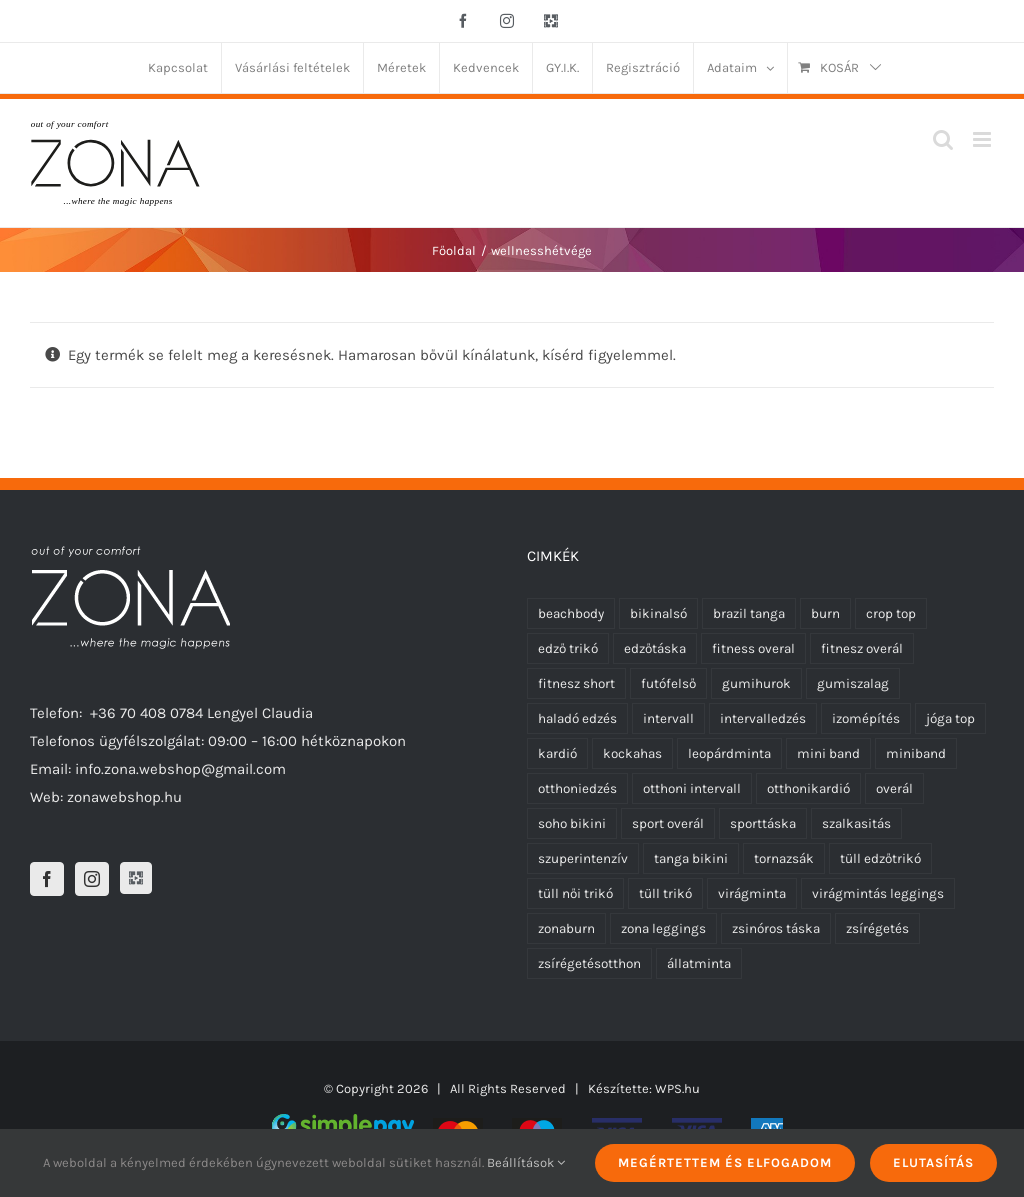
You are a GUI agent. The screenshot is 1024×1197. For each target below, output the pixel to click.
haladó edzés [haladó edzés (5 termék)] (577, 718)
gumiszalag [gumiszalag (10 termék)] (853, 683)
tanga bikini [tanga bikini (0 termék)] (691, 858)
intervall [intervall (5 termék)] (668, 718)
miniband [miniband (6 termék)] (916, 753)
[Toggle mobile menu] (983, 139)
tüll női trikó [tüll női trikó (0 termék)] (575, 893)
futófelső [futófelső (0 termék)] (668, 683)
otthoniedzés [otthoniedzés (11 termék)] (577, 788)
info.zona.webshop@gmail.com (180, 769)
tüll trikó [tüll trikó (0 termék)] (665, 893)
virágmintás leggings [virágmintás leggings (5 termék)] (878, 893)
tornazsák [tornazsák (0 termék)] (784, 858)
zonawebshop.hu (124, 797)
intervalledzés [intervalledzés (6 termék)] (763, 718)
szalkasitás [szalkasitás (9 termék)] (856, 823)
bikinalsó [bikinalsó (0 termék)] (658, 613)
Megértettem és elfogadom (725, 1162)
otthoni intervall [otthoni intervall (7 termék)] (692, 788)
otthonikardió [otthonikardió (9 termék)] (808, 788)
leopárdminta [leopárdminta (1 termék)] (729, 753)
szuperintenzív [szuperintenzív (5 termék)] (583, 858)
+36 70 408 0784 (146, 713)
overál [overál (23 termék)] (894, 788)
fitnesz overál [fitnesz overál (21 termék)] (862, 648)
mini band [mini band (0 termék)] (828, 753)
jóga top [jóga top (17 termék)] (950, 718)
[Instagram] (92, 879)
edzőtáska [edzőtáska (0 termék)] (655, 648)
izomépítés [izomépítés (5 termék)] (866, 718)
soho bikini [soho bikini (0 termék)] (572, 823)
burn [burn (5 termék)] (825, 613)
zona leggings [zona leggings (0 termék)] (663, 928)
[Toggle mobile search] (943, 139)
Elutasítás (933, 1162)
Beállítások (526, 1162)
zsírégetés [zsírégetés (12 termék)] (877, 928)
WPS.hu (677, 1088)
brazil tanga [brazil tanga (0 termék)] (749, 613)
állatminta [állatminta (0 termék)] (699, 963)
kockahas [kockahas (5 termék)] (632, 753)
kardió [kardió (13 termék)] (557, 753)
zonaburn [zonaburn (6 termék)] (566, 928)
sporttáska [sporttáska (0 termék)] (763, 823)
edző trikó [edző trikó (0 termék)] (568, 648)
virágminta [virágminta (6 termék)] (752, 893)
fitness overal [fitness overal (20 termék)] (753, 648)
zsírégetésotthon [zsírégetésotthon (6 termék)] (589, 963)
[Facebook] (47, 879)
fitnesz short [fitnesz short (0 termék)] (576, 683)
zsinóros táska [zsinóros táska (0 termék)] (776, 928)
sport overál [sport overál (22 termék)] (668, 823)
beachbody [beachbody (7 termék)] (571, 613)
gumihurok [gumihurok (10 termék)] (756, 683)
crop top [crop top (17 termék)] (891, 613)
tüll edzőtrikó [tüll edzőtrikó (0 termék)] (880, 858)
